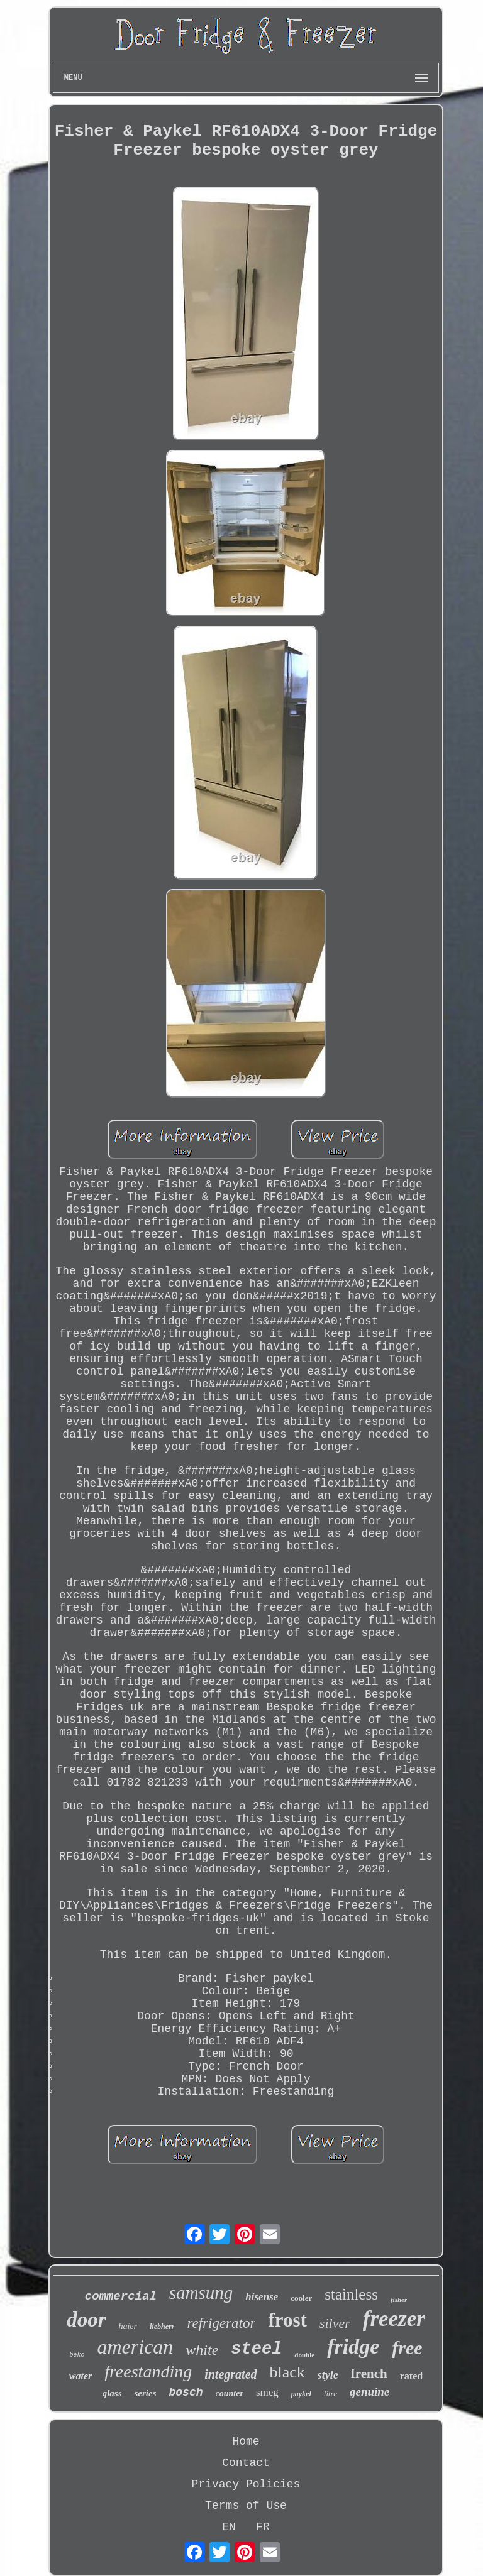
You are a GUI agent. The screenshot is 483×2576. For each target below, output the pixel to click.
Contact (246, 2463)
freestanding (148, 2371)
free (407, 2347)
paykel (301, 2393)
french (369, 2373)
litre (330, 2393)
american (135, 2346)
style (328, 2375)
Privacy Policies (246, 2484)
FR (263, 2527)
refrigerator (221, 2323)
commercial (121, 2296)
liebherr (162, 2326)
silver (334, 2323)
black (287, 2372)
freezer (394, 2318)
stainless (351, 2294)
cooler (301, 2298)
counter (229, 2393)
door (86, 2319)
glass (112, 2393)
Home (245, 2441)
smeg (267, 2392)
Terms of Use (246, 2505)
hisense (261, 2297)
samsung (201, 2293)
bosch (186, 2392)
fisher (399, 2299)
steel (256, 2349)
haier (127, 2326)
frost (287, 2320)
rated (411, 2376)
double (304, 2355)
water (80, 2376)
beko (76, 2355)
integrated (230, 2374)
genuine (369, 2391)
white (202, 2350)
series (146, 2393)
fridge (353, 2346)
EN (229, 2527)
